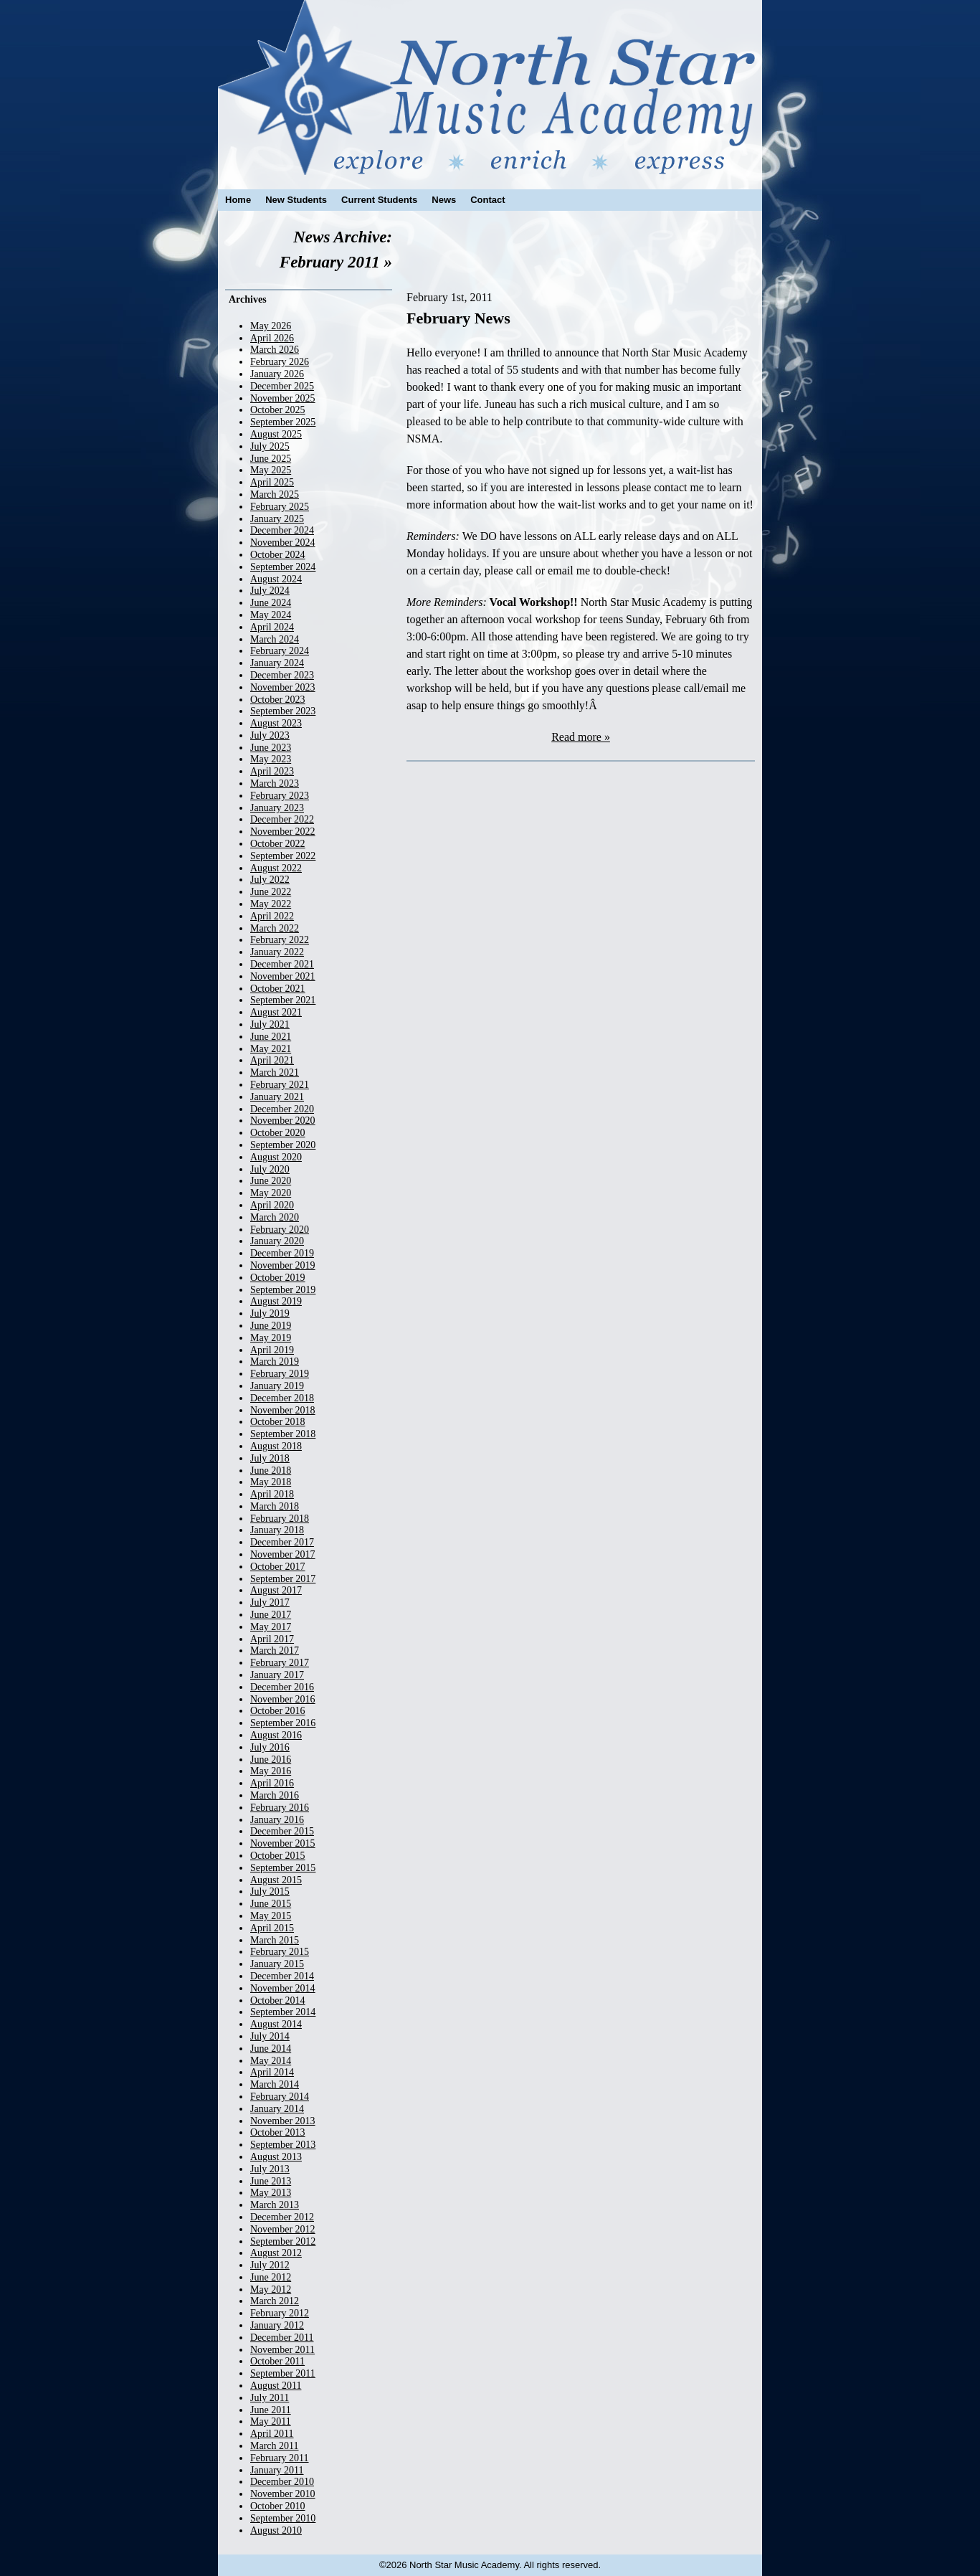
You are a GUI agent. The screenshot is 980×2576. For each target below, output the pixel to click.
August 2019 (276, 1301)
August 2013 (276, 2156)
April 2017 (272, 1639)
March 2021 (274, 1072)
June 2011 (270, 2410)
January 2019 (277, 1386)
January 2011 (277, 2470)
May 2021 (270, 1048)
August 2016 (276, 1735)
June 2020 (270, 1180)
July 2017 (270, 1602)
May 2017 (270, 1626)
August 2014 (276, 2024)
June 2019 (270, 1325)
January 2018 (277, 1530)
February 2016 (279, 1807)
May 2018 (270, 1482)
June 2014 (270, 2048)
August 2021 (276, 1012)
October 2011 (277, 2361)
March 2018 (274, 1506)
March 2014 (274, 2084)
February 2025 (279, 506)
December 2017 (282, 1542)
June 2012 (270, 2277)
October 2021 (277, 988)
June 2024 (270, 602)
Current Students (379, 199)
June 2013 (270, 2181)
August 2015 (276, 1880)
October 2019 (277, 1277)
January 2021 (277, 1097)
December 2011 (282, 2337)
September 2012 (282, 2241)
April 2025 (272, 482)
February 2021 (279, 1084)
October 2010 (277, 2506)
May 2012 (270, 2289)
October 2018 (277, 1421)
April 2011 (272, 2433)
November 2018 (282, 1410)
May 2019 (270, 1337)
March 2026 (274, 349)
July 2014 (270, 2036)
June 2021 (270, 1036)
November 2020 (282, 1120)
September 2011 (282, 2373)
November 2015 (282, 1843)
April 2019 (272, 1350)
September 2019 (282, 1289)
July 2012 (270, 2265)
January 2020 (277, 1241)
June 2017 (270, 1614)
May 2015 (270, 1915)
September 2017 (282, 1578)
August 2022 (276, 868)
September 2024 (282, 567)
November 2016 (282, 1699)
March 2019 (274, 1361)
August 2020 (276, 1157)
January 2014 (277, 2108)
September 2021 (282, 1000)
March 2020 (274, 1217)
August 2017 (276, 1590)
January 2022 (277, 952)
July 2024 (270, 590)
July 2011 (269, 2397)
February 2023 (279, 795)
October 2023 (277, 699)
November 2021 (282, 976)
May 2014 (270, 2060)
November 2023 (282, 687)
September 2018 (282, 1434)
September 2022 (282, 856)
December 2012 (282, 2217)
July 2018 (270, 1458)
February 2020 (279, 1229)
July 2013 (270, 2169)
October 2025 (277, 409)
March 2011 (274, 2445)
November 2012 (282, 2229)
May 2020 (270, 1193)
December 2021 (282, 964)
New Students (296, 199)
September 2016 (282, 1723)
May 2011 (270, 2421)
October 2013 (277, 2132)
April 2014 (272, 2072)
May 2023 (270, 759)
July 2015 (270, 1891)
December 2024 (282, 530)
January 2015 (277, 1964)
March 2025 (274, 494)
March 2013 (274, 2204)
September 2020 (282, 1145)
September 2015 (282, 1867)
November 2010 (282, 2494)
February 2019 (279, 1373)
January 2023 (277, 807)
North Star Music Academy (490, 87)
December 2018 (282, 1398)
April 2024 (272, 627)
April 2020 (272, 1205)
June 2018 (270, 1470)
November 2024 (282, 542)
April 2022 (272, 916)
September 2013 (282, 2144)
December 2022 (282, 819)
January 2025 (277, 518)
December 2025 (282, 386)
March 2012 (274, 2301)
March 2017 (274, 1650)
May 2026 (270, 326)
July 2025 (270, 446)
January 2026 (277, 374)
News (444, 199)
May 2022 (270, 904)
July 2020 (270, 1169)
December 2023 (282, 675)
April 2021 (272, 1060)
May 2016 (270, 1771)
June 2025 (270, 458)
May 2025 (270, 470)
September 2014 (282, 2012)
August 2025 (276, 434)
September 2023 (282, 711)
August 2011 (275, 2385)
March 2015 (274, 1940)
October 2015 (277, 1855)
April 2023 (272, 771)
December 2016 (282, 1687)
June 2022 (270, 891)
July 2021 (270, 1024)
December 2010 (282, 2481)
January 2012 (277, 2325)
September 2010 (282, 2518)
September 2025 (282, 422)
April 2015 (272, 1928)
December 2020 (282, 1109)
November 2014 (282, 1988)
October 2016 (277, 1710)
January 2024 (277, 663)
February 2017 (279, 1662)
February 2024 (279, 650)
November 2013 (282, 2121)
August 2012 (276, 2253)
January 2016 (277, 1819)
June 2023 (270, 747)
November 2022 (282, 831)
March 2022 (274, 928)
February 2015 (279, 1951)
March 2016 (274, 1795)
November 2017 (282, 1554)
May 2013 (270, 2192)
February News (458, 318)
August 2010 (276, 2530)
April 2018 (272, 1494)
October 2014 (277, 2000)
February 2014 (279, 2096)
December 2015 (282, 1831)
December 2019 (282, 1253)
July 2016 (270, 1747)
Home (238, 199)
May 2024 (270, 615)
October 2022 (277, 843)
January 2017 (277, 1675)
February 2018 (279, 1518)
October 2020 (277, 1132)
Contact (487, 199)
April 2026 (272, 338)
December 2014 (282, 1976)
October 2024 (277, 554)
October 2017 (277, 1566)
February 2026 (279, 361)
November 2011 (282, 2349)
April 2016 (272, 1783)
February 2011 (279, 2458)
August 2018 (276, 1446)
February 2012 (279, 2313)
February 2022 (279, 939)
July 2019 (270, 1313)
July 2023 (270, 735)
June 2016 (270, 1759)
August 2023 (276, 723)
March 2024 (274, 639)
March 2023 (274, 783)
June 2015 (270, 1903)
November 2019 (282, 1265)
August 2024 (276, 579)
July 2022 (270, 879)
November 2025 (282, 398)
